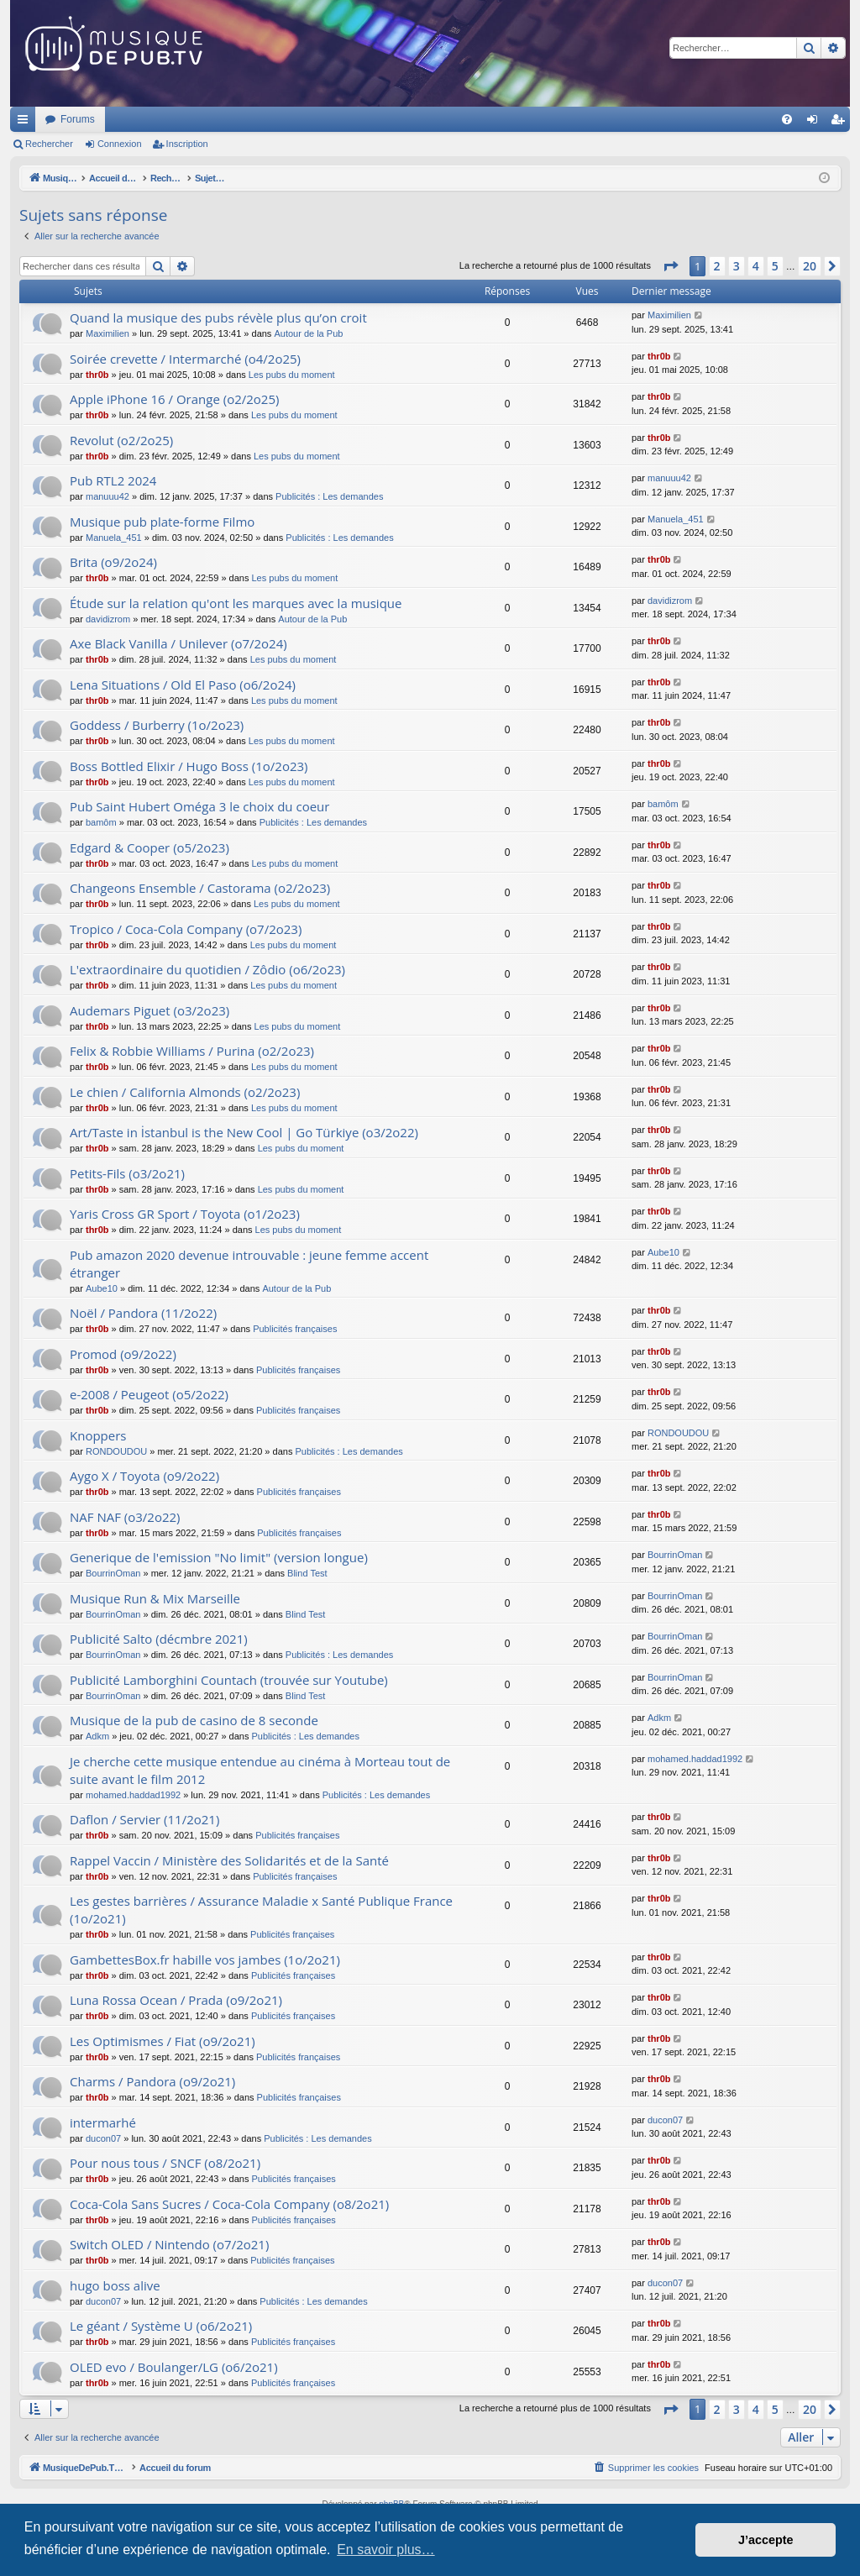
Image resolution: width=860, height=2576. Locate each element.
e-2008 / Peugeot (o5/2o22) (149, 1394)
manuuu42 (107, 496)
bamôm (101, 822)
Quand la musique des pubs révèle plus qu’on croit (218, 317)
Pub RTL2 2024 (113, 480)
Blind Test (307, 1573)
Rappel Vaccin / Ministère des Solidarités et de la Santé (229, 1860)
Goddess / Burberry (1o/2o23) (157, 724)
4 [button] (755, 266)
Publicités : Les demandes (329, 496)
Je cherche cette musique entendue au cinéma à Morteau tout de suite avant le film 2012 (260, 1770)
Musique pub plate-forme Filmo (162, 521)
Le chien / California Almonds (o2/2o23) (185, 1091)
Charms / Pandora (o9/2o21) (152, 2081)
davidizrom (108, 619)
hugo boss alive (115, 2285)
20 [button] (809, 266)
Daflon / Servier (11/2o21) (144, 1819)
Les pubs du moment (292, 375)
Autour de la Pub (308, 333)
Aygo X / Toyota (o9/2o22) (144, 1475)
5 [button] (775, 266)
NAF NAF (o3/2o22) (125, 1516)
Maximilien (107, 333)
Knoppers (98, 1435)
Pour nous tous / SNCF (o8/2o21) (165, 2162)
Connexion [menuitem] (816, 122)
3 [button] (736, 266)
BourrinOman (113, 1573)
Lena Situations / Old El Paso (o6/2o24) (183, 684)
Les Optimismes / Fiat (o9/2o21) (162, 2041)
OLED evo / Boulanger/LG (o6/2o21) (174, 2366)
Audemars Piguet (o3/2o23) (149, 1010)
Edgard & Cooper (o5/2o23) (149, 847)
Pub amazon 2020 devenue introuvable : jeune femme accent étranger (249, 1263)
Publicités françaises (295, 1329)
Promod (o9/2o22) (123, 1354)
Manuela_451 (114, 538)
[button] (670, 266)
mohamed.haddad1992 (133, 1795)
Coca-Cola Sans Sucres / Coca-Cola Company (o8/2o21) (229, 2204)
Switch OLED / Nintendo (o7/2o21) (169, 2244)
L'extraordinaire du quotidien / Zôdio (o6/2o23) (207, 969)
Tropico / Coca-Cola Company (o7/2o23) (186, 929)
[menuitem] (787, 119)
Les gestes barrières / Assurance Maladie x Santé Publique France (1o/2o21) (261, 1909)
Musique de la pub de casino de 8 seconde (194, 1720)
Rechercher (49, 144)
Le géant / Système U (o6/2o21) (161, 2325)
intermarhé (103, 2122)
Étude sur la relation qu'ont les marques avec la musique (235, 603)
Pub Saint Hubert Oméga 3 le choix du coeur (199, 806)
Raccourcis (26, 122)
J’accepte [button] (766, 2540)
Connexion (119, 144)
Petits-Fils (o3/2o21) (127, 1173)
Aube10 (102, 1288)
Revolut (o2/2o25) (121, 440)
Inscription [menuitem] (841, 122)
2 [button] (717, 266)
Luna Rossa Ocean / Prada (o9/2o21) (176, 1999)
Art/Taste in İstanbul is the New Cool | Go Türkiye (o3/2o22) (244, 1132)
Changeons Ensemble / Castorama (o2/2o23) (200, 887)
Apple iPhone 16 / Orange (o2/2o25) (174, 399)
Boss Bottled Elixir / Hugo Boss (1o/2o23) (189, 766)
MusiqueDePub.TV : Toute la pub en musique (146, 119)
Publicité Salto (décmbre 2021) (159, 1638)
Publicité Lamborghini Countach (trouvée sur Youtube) (229, 1679)
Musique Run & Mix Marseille (155, 1598)
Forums (300, 119)
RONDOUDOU (116, 1451)
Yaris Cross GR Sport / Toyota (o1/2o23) (185, 1213)
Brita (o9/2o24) (113, 561)
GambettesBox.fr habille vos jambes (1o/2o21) (205, 1959)
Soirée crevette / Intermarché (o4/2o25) (185, 358)
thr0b (97, 375)
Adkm (97, 1736)
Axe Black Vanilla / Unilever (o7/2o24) (178, 643)
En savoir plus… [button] (386, 2549)
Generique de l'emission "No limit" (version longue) (219, 1557)
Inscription (187, 144)
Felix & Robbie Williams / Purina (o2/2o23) (192, 1050)
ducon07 (103, 2138)
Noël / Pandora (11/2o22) (143, 1312)
